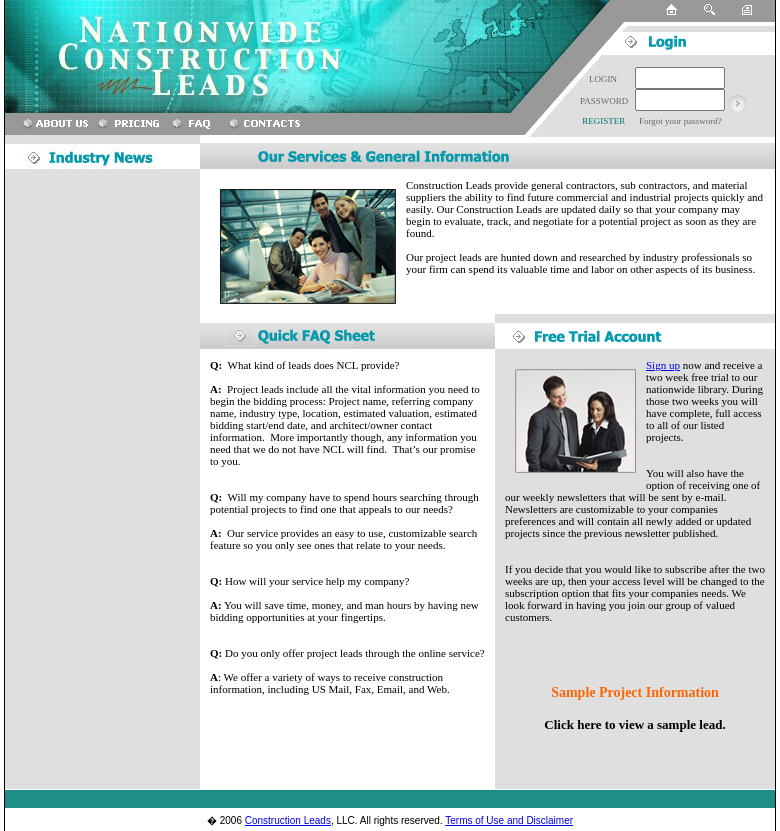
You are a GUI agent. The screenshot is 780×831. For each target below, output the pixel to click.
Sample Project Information (635, 692)
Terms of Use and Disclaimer (509, 820)
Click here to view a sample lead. (634, 724)
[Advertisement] (95, 479)
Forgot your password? (680, 121)
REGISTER (602, 121)
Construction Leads (288, 820)
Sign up (663, 365)
